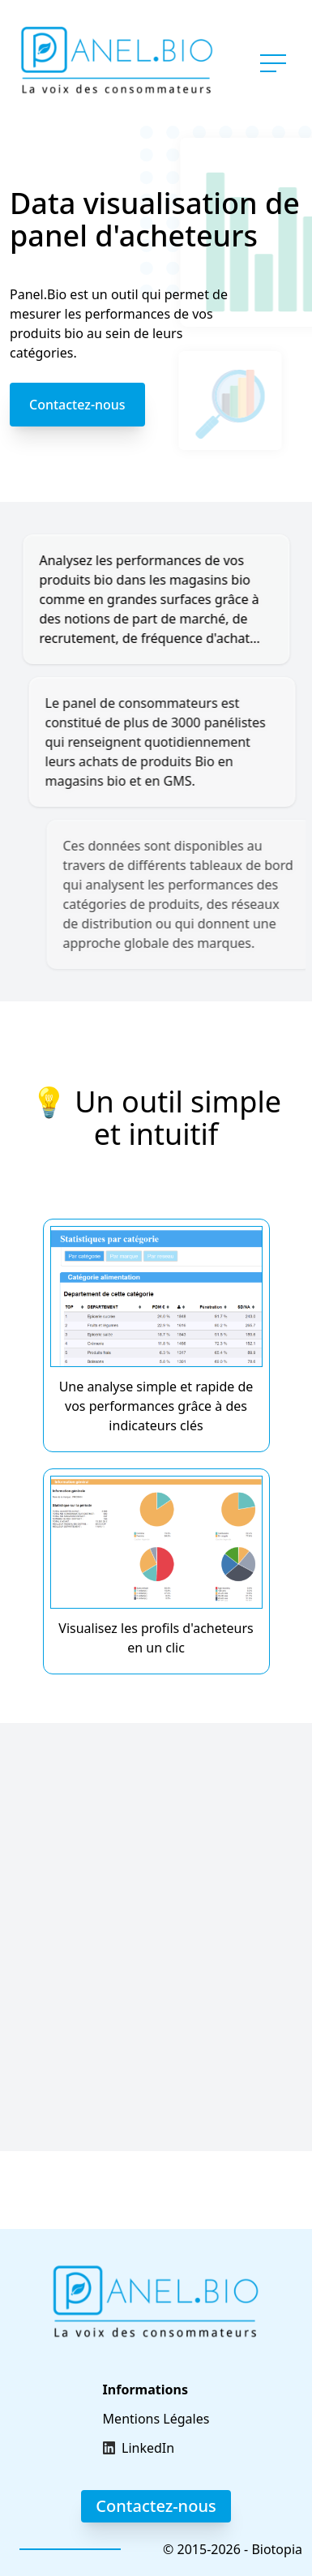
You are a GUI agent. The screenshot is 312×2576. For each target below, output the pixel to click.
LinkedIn (148, 2448)
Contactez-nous (77, 405)
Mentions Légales (156, 2419)
